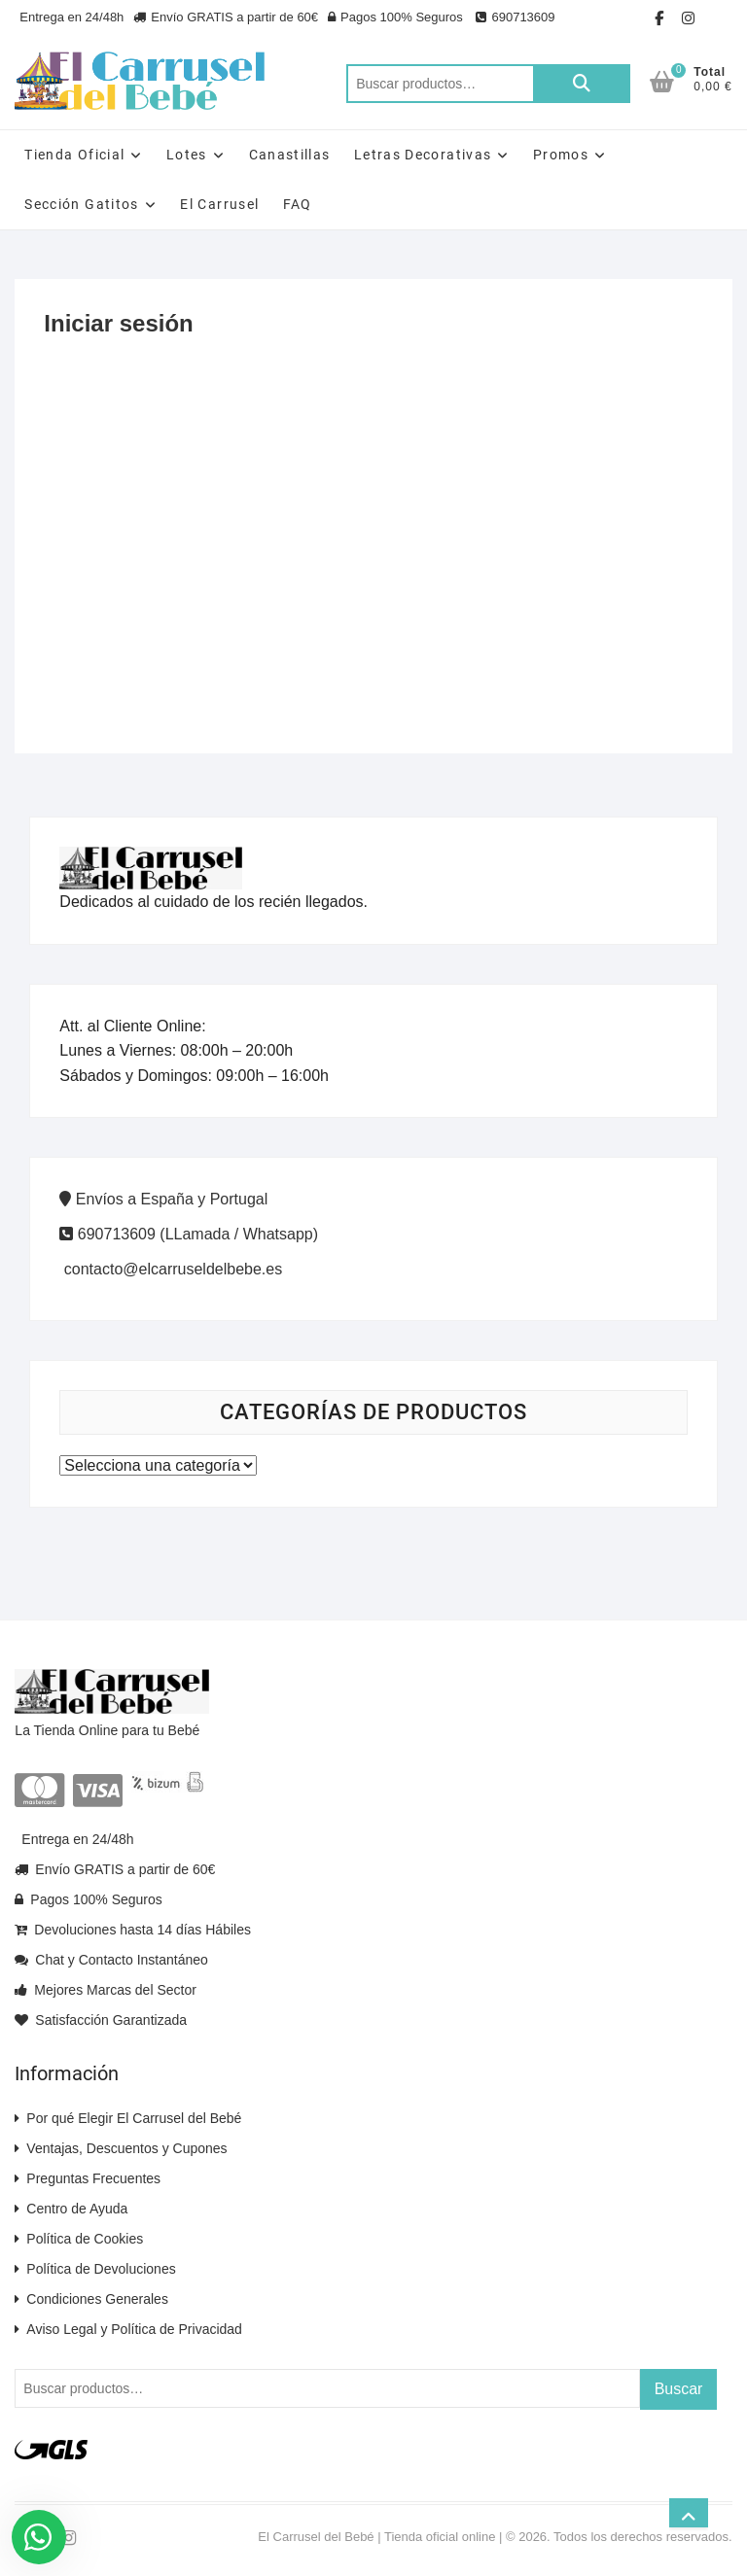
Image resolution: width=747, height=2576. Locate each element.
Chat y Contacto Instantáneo (111, 1959)
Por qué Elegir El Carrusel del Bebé (128, 2118)
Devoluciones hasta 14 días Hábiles (133, 1929)
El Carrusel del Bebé (316, 2536)
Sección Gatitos (81, 204)
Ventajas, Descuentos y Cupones (121, 2148)
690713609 (514, 17)
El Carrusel (219, 204)
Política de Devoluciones (95, 2269)
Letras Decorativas (422, 154)
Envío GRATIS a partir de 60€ (225, 17)
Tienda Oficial (74, 154)
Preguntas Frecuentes (87, 2178)
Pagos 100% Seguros (395, 17)
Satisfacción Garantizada (101, 2020)
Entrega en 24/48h (71, 17)
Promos (560, 154)
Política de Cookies (79, 2238)
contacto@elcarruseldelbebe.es (170, 1269)
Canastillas (290, 154)
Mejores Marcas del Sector (105, 1990)
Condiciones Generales (91, 2299)
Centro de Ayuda (71, 2208)
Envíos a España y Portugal (163, 1199)
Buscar (581, 83)
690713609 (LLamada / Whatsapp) (188, 1234)
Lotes (186, 154)
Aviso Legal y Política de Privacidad (128, 2329)
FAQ (297, 204)
